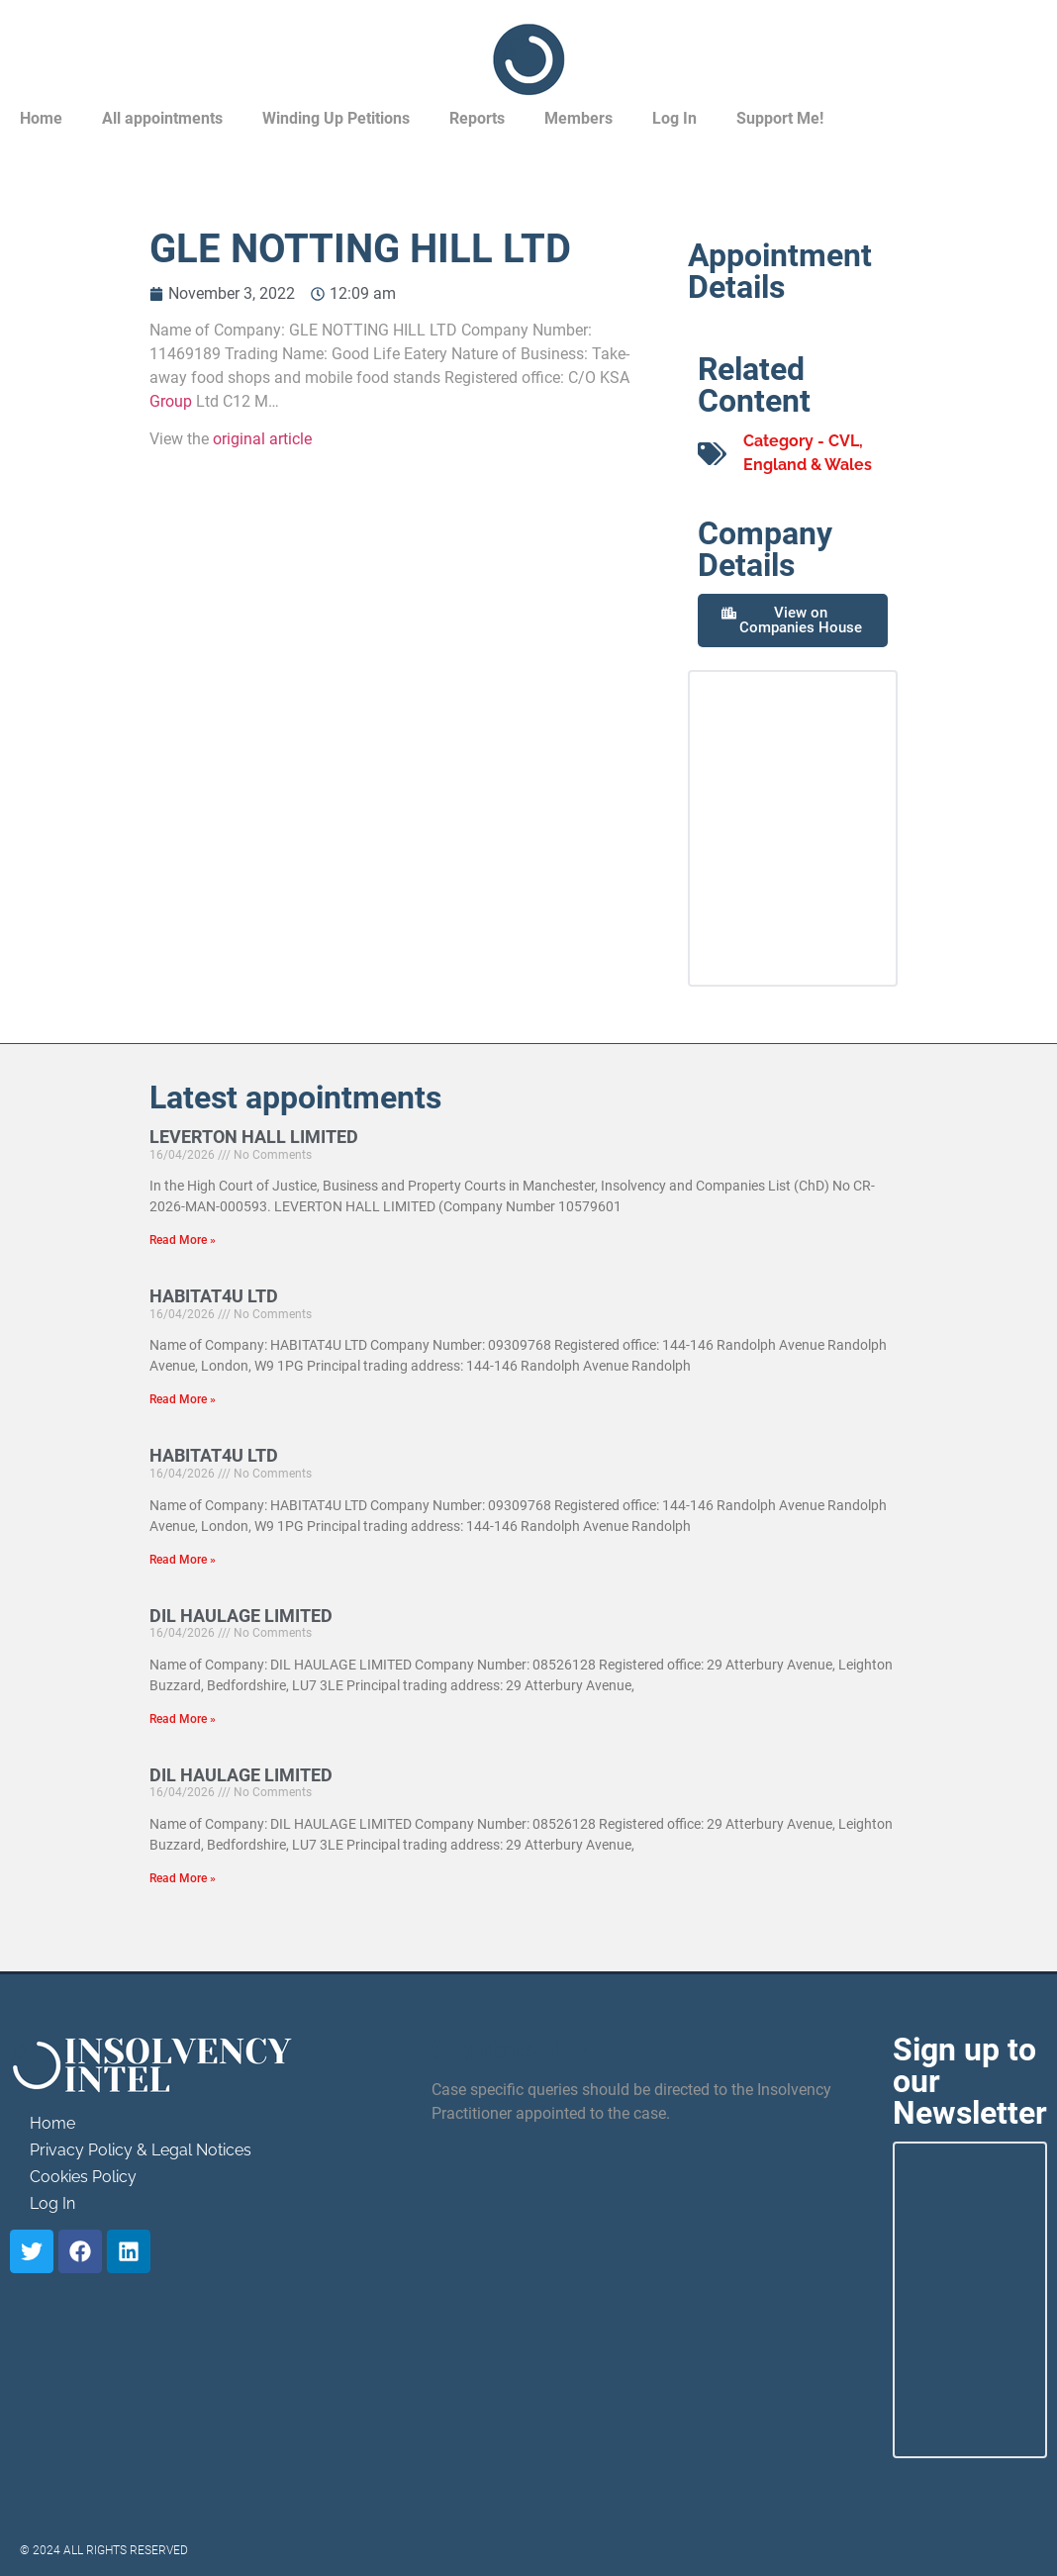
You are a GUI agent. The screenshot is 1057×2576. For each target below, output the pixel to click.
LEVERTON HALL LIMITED (253, 1136)
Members (578, 118)
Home (41, 118)
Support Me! (779, 118)
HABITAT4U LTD (213, 1296)
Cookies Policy (83, 2176)
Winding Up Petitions (336, 118)
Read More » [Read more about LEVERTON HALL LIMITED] (182, 1240)
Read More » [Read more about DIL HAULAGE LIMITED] (182, 1719)
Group (170, 401)
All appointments (162, 118)
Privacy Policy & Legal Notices (140, 2150)
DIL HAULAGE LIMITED (241, 1615)
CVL (843, 440)
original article (262, 438)
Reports (477, 118)
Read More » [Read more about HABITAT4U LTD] (182, 1399)
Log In (674, 118)
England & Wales (807, 464)
